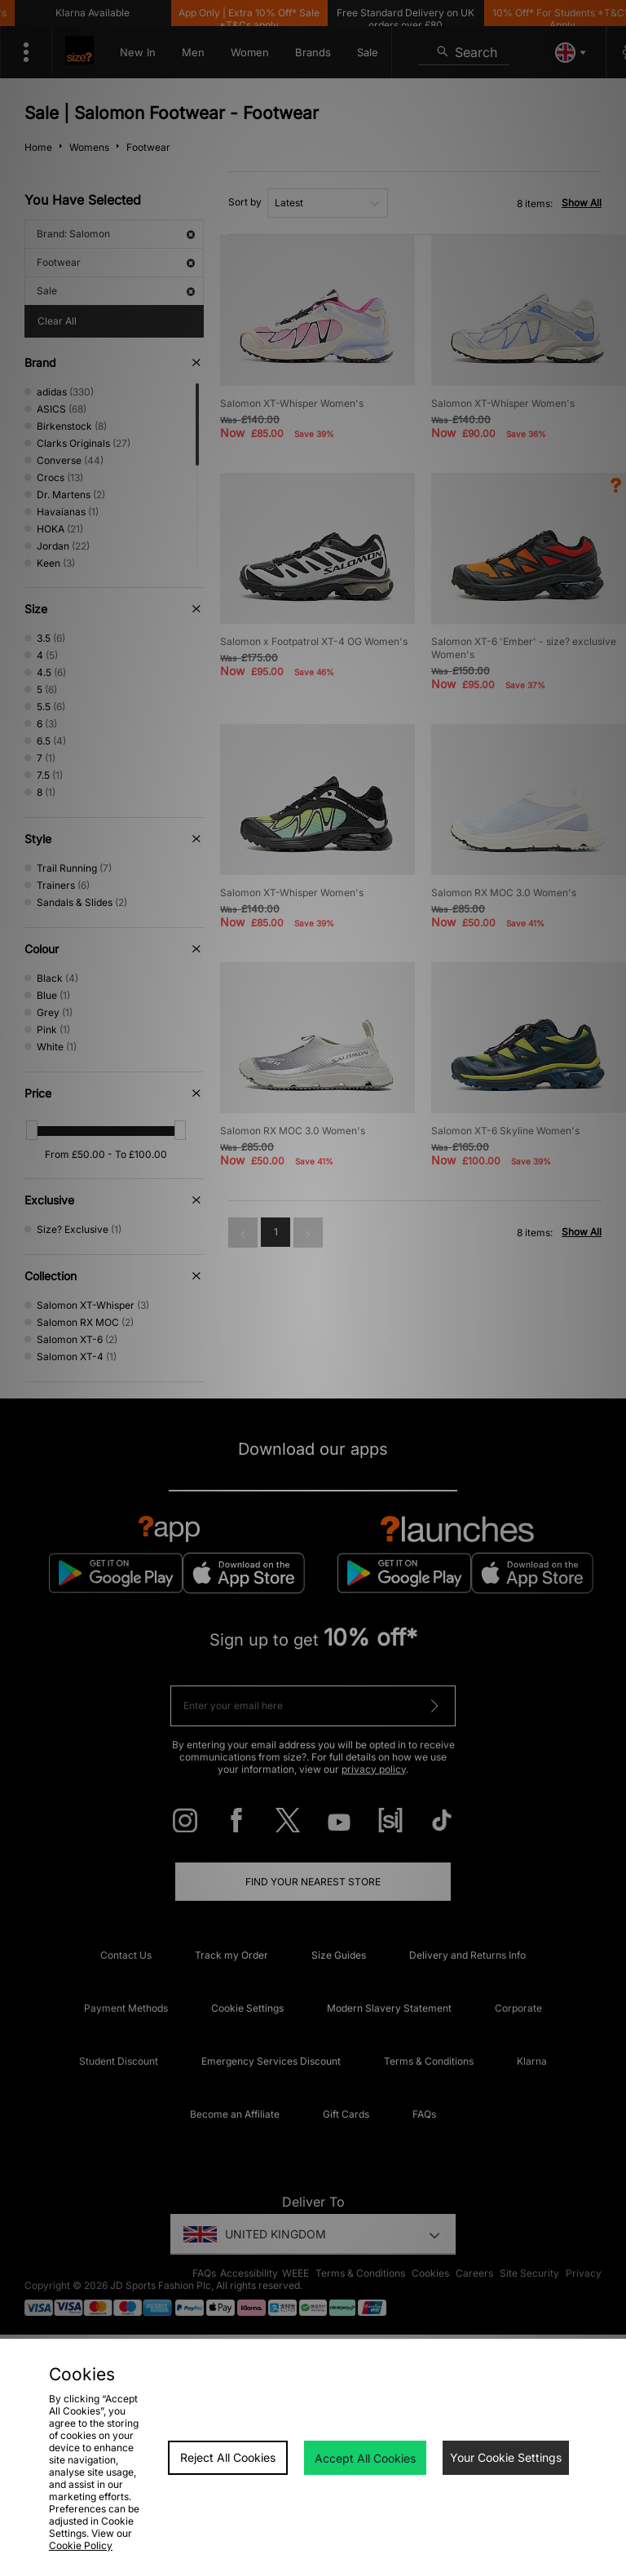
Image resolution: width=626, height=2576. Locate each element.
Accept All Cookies (365, 2458)
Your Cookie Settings (506, 2457)
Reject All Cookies (228, 2457)
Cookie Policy (80, 2545)
